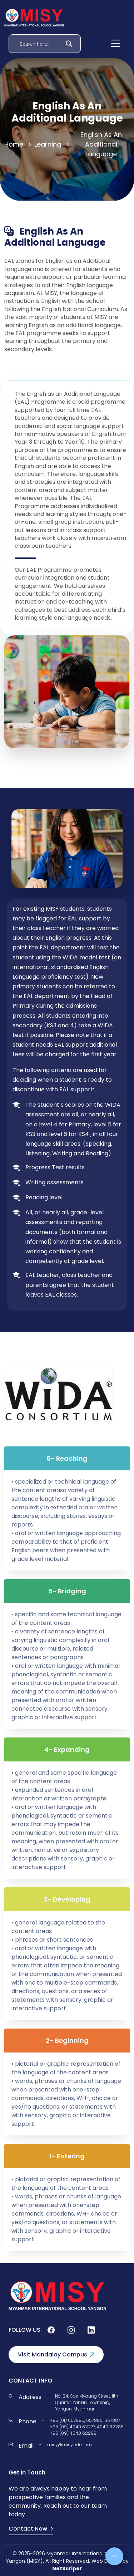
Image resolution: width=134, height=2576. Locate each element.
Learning (47, 144)
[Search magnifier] (69, 44)
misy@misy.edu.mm (69, 2445)
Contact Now (31, 2529)
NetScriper (67, 2568)
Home (13, 144)
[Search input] (40, 44)
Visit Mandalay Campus (56, 2354)
